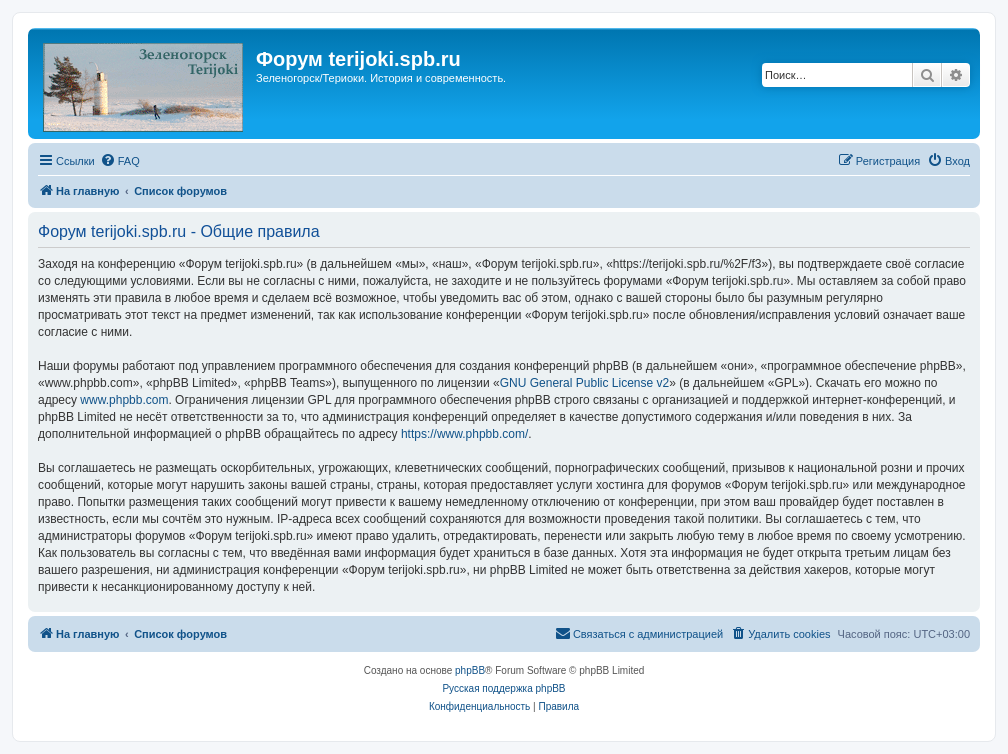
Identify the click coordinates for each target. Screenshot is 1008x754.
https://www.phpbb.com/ (464, 434)
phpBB (470, 670)
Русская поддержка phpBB (503, 688)
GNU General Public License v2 (584, 383)
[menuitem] (120, 161)
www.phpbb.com (124, 400)
